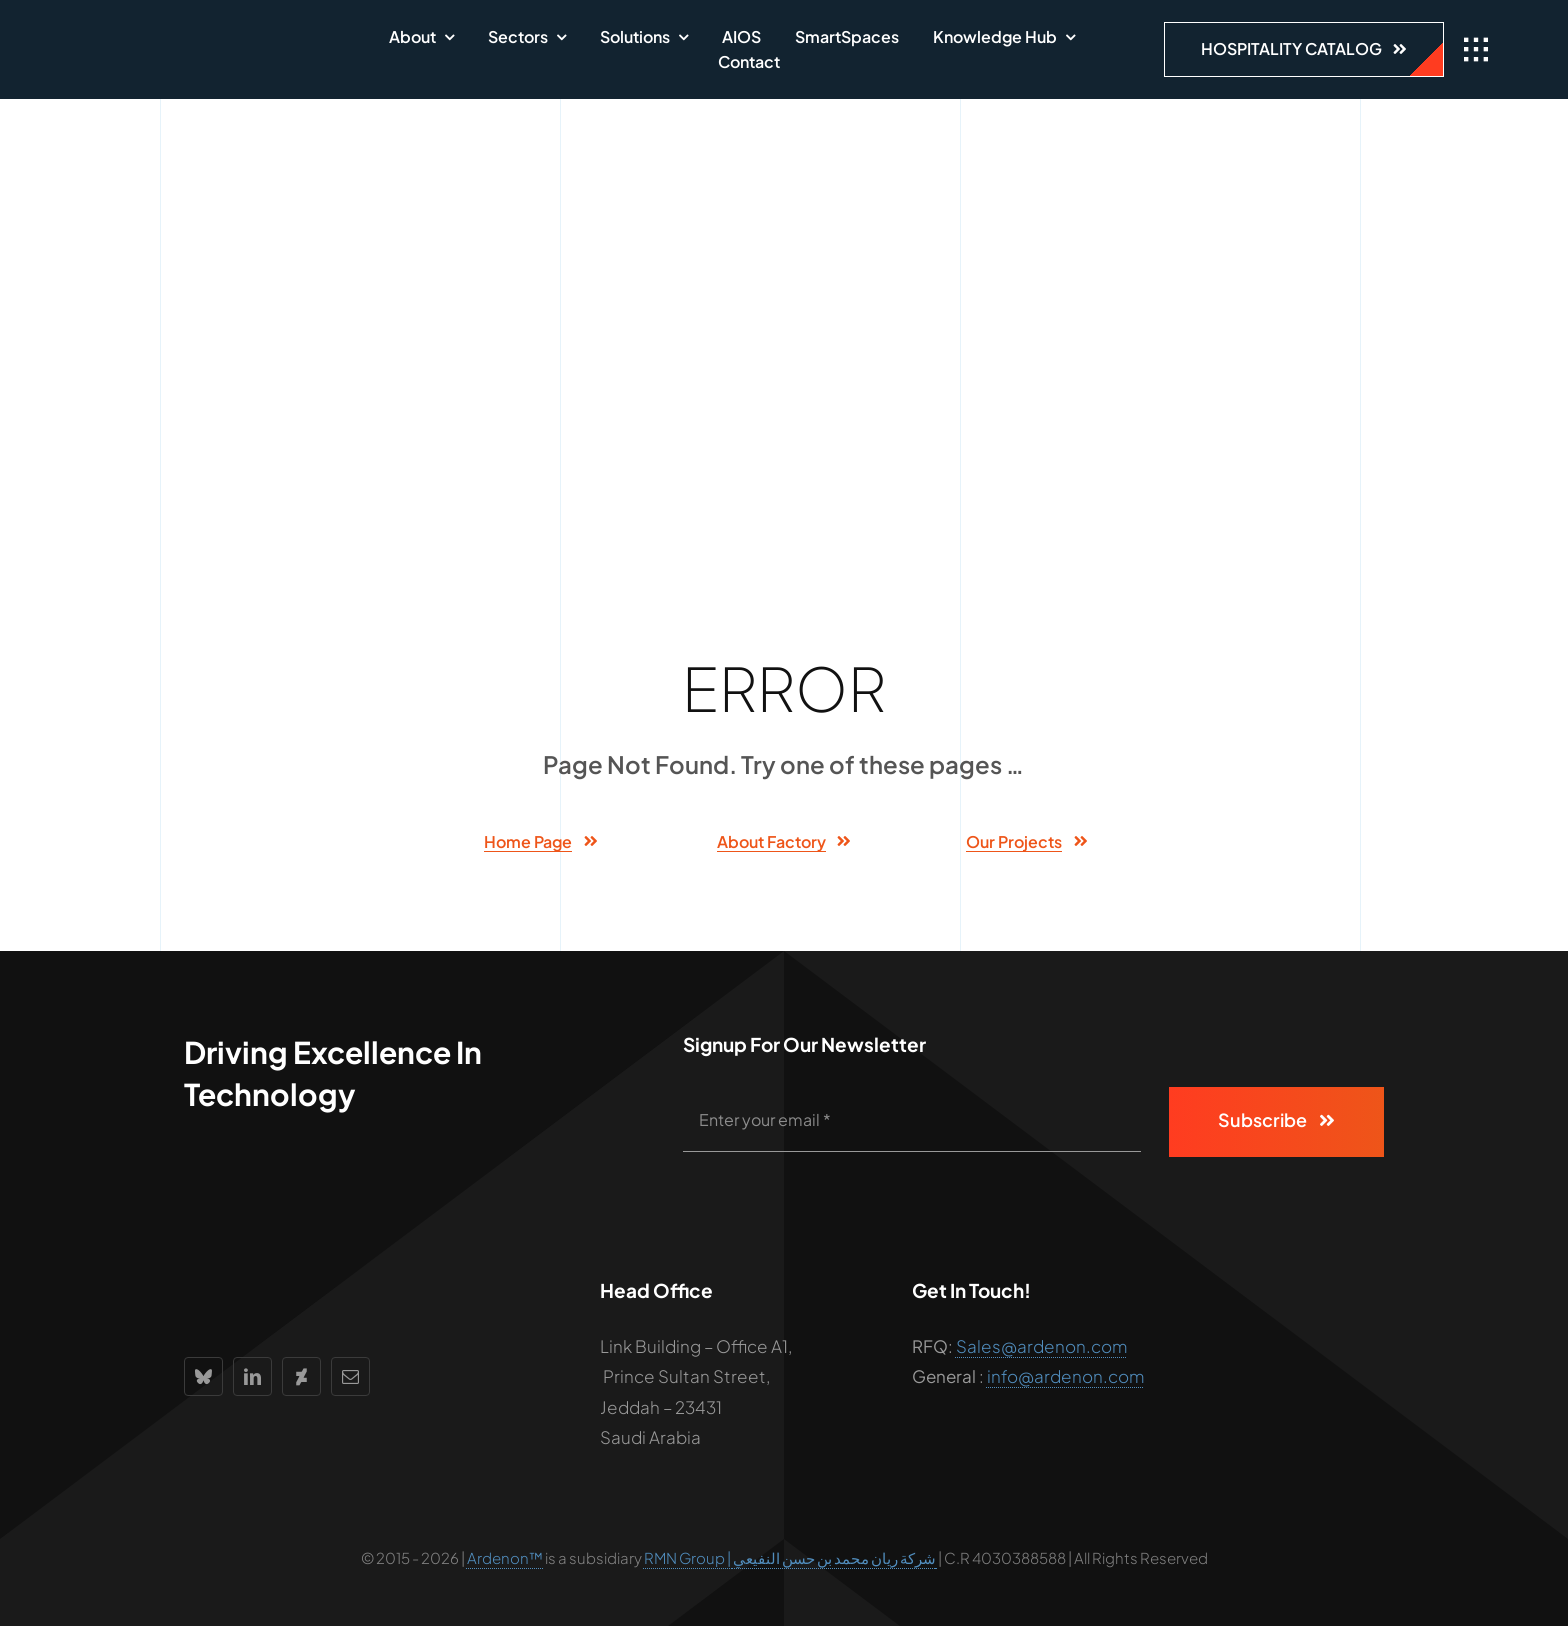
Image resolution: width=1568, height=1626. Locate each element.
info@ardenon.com (1065, 1376)
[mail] (350, 1376)
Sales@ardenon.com (1041, 1346)
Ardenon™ (506, 1557)
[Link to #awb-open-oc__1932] (1476, 50)
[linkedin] (252, 1376)
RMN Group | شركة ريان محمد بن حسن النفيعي (791, 1557)
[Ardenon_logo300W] (195, 35)
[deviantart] (301, 1376)
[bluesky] (203, 1376)
